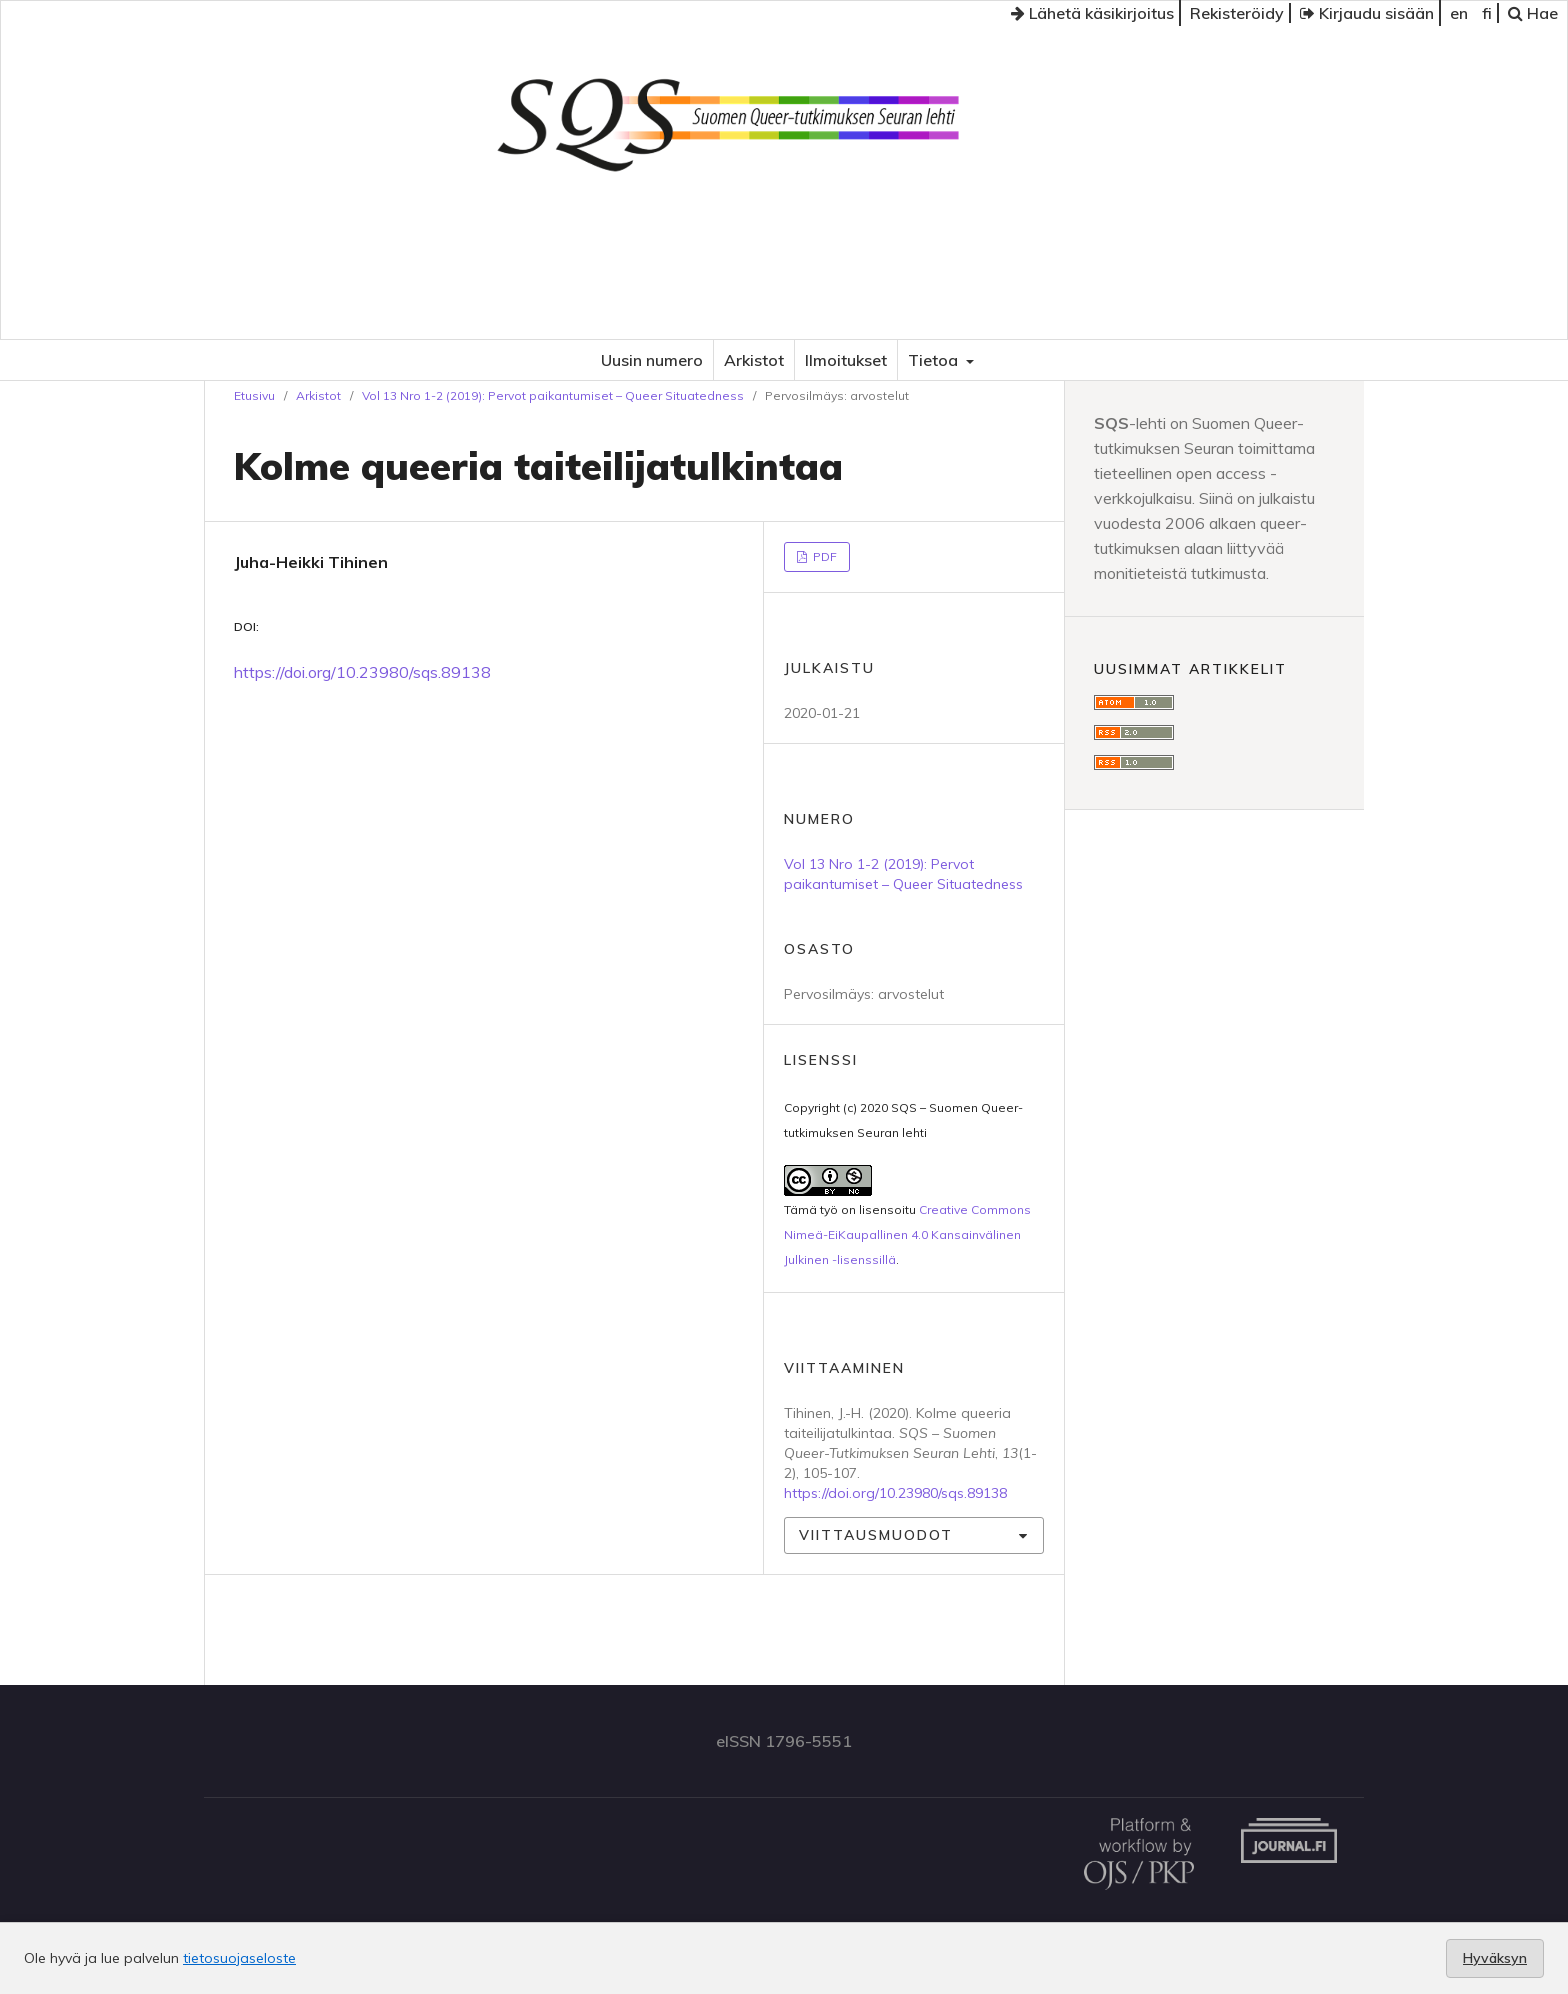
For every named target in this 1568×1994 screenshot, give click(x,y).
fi (1487, 13)
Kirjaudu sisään (1367, 13)
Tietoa (935, 360)
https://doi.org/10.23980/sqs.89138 (362, 672)
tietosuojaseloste (239, 1958)
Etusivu (254, 395)
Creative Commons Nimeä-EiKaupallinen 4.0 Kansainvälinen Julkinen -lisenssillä (907, 1234)
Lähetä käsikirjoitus (1092, 13)
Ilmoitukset (846, 360)
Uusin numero (652, 360)
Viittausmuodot (876, 1535)
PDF (823, 556)
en (1459, 13)
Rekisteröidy (1237, 13)
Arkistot (754, 360)
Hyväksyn (1495, 1958)
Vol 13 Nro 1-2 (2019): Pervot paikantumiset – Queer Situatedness (553, 395)
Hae (1533, 13)
